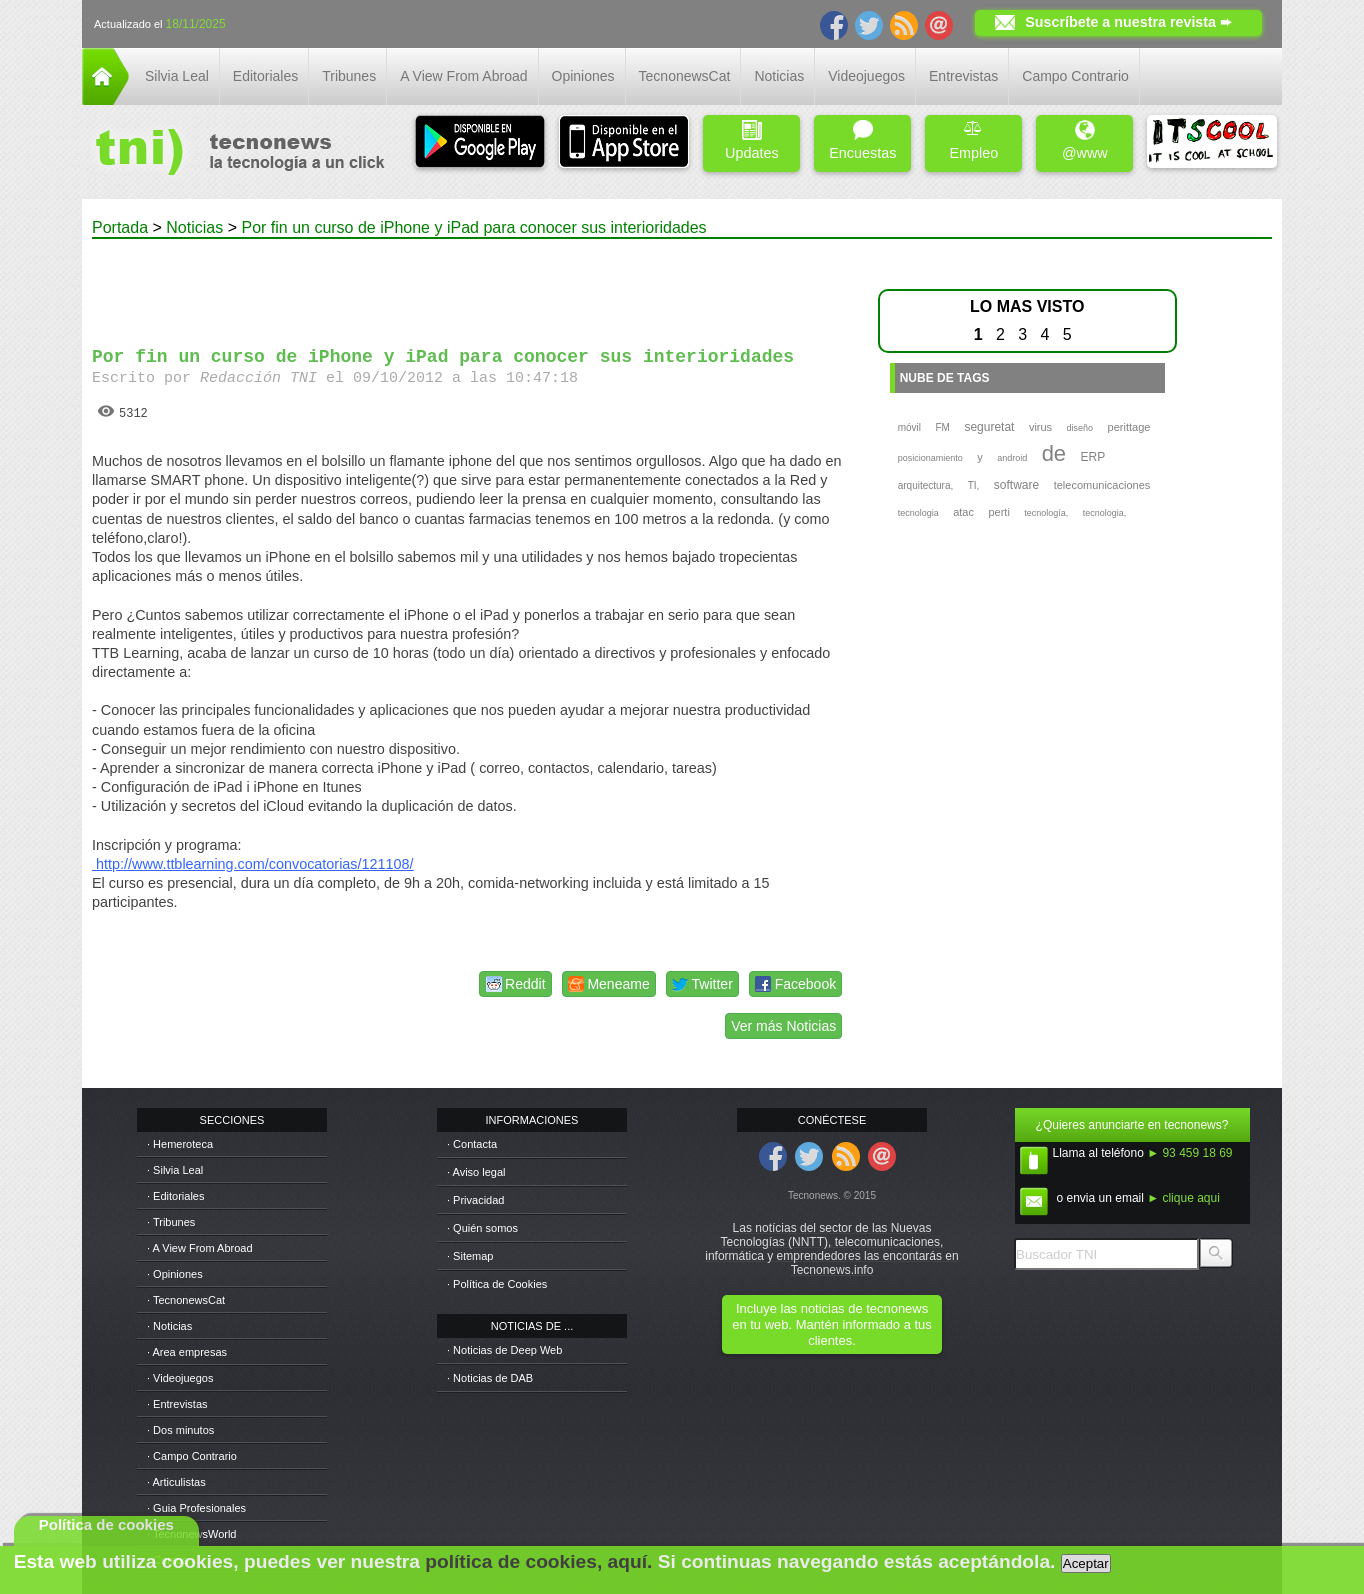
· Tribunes (171, 1222)
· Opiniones (175, 1274)
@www (1085, 140)
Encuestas (862, 140)
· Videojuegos (180, 1378)
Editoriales (265, 76)
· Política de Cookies (497, 1284)
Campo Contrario (1075, 76)
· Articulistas (176, 1482)
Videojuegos (866, 76)
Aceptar (1086, 1563)
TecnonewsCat (685, 76)
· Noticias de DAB (490, 1378)
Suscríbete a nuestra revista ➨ (1128, 22)
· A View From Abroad (200, 1248)
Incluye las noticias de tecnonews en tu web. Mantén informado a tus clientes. (831, 1324)
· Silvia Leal (175, 1170)
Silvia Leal (177, 76)
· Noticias (169, 1326)
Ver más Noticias (783, 1026)
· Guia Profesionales (196, 1508)
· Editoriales (175, 1196)
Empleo (973, 140)
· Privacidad (475, 1200)
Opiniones (583, 76)
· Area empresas (187, 1352)
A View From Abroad (463, 76)
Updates (752, 140)
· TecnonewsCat (186, 1300)
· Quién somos (482, 1228)
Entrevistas (963, 76)
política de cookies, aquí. (538, 1561)
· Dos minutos (180, 1430)
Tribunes (349, 76)
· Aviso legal (476, 1172)
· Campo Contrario (192, 1456)
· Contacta (472, 1144)
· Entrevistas (177, 1404)
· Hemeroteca (180, 1144)
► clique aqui (1183, 1198)
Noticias (779, 76)
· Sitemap (470, 1256)
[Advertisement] (470, 284)
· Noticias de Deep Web (504, 1350)
